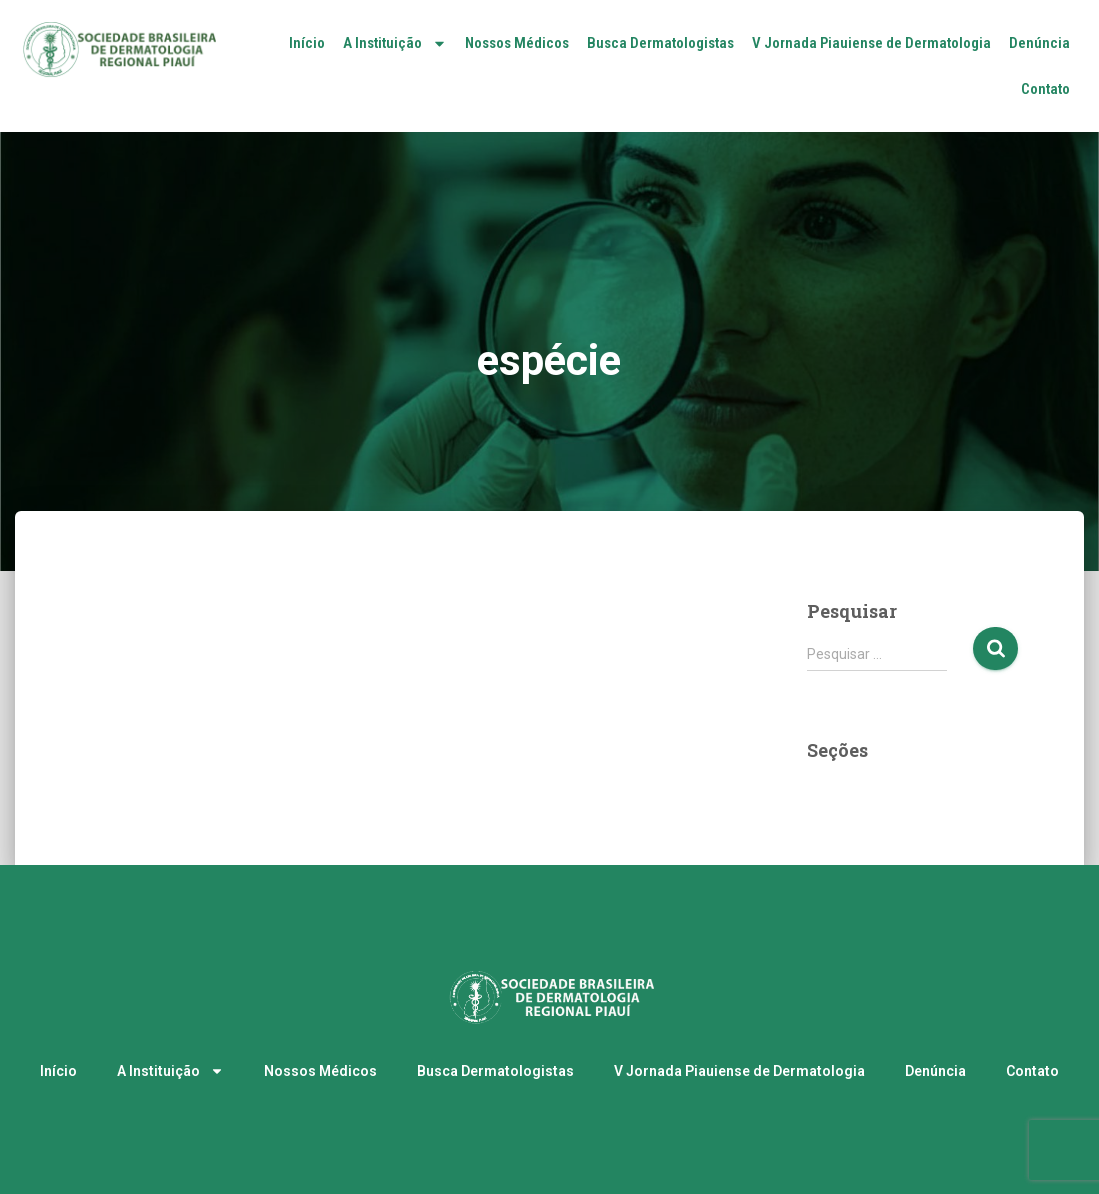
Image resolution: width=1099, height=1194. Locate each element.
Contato (1045, 89)
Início (307, 43)
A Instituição (395, 43)
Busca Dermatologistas (660, 43)
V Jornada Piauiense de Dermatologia (871, 43)
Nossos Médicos (517, 43)
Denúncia (1039, 43)
